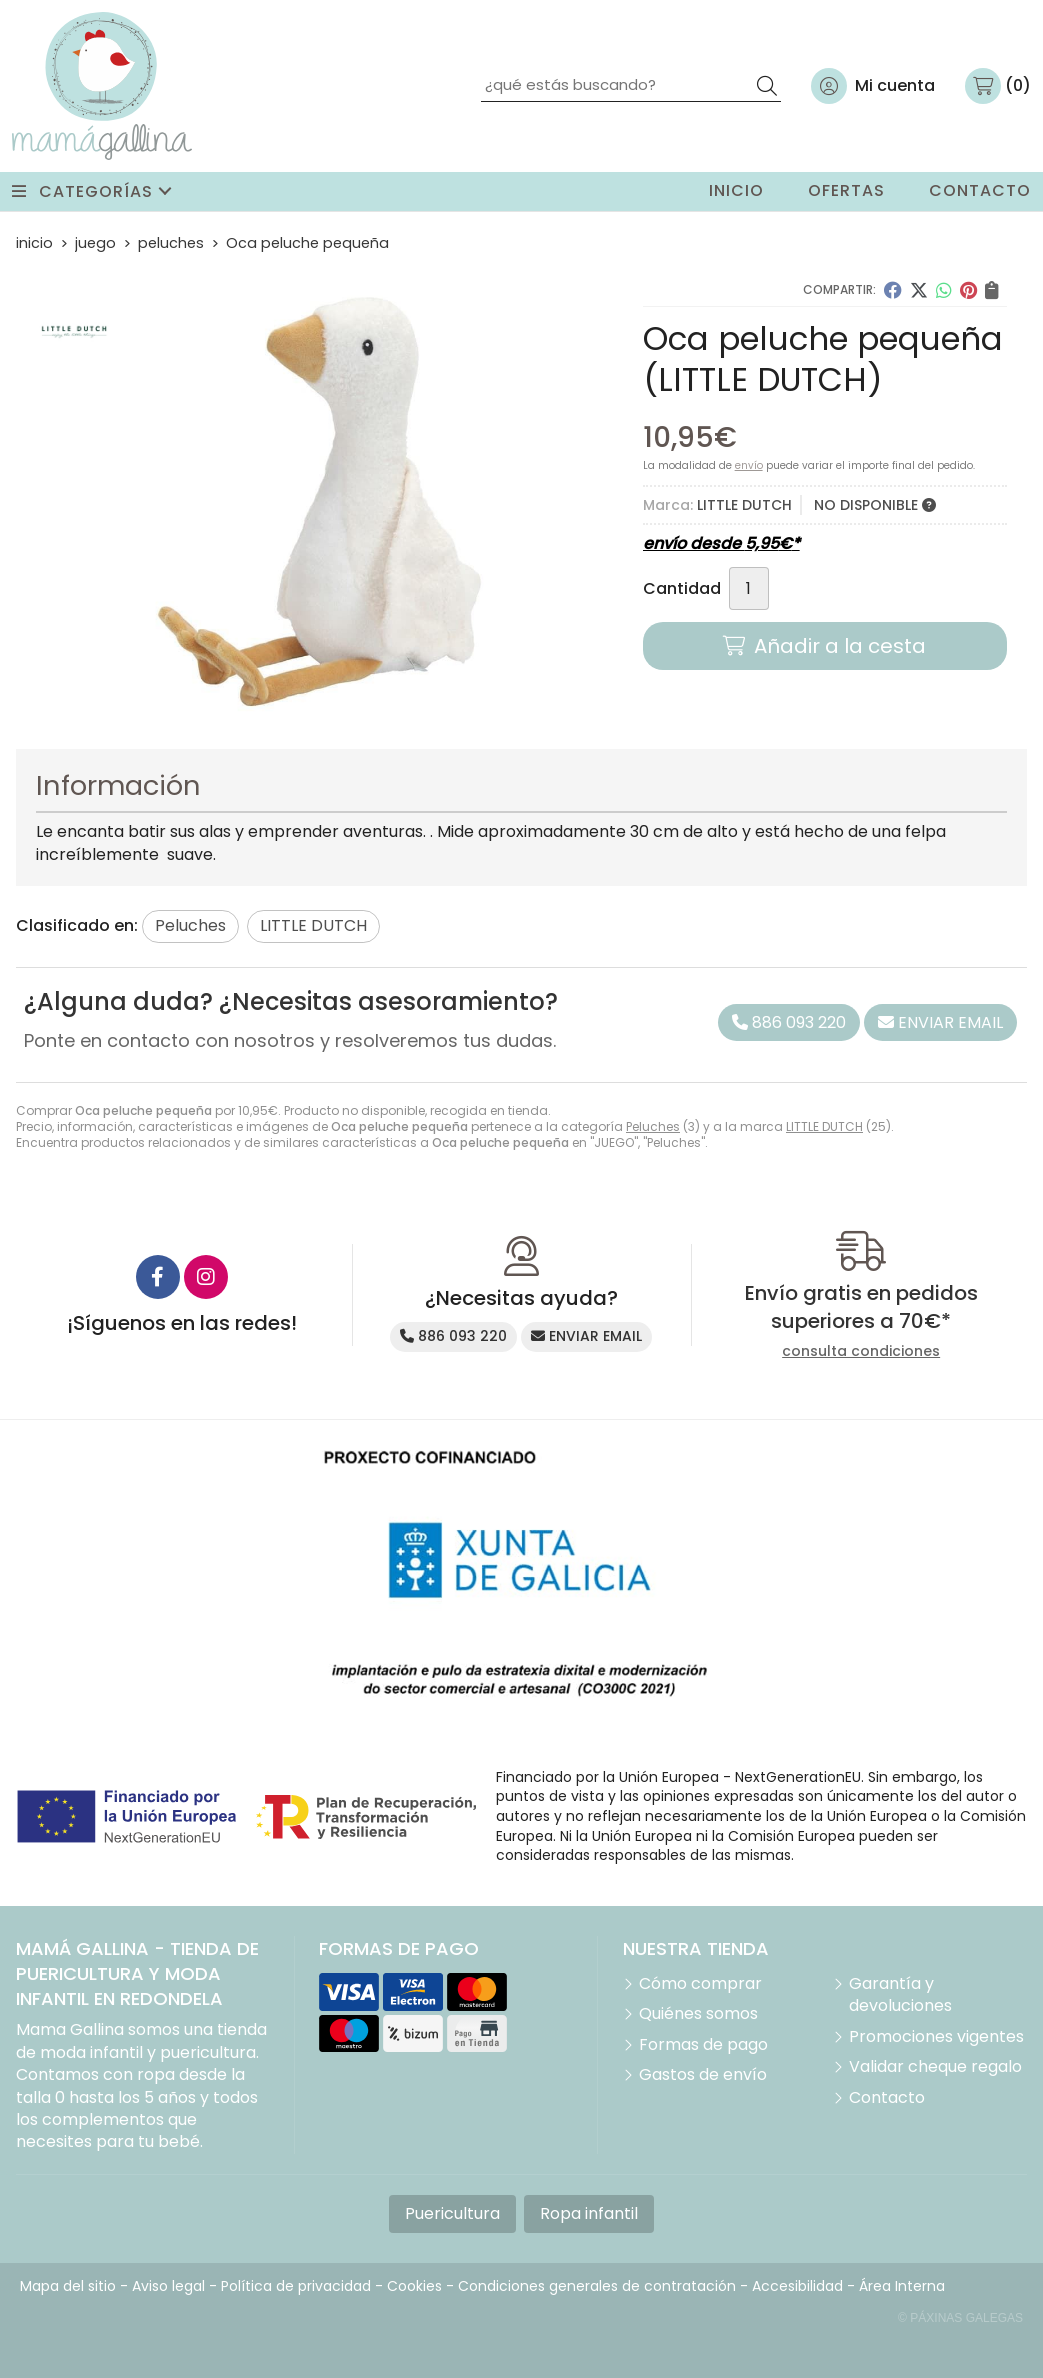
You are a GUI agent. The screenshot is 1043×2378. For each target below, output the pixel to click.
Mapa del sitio (68, 2286)
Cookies (414, 2286)
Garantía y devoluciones (900, 1995)
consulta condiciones (861, 1351)
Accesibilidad (797, 2286)
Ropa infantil (589, 2213)
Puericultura (452, 2213)
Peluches (653, 1126)
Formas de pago (703, 2045)
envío (749, 465)
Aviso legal (168, 2286)
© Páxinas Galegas (960, 2318)
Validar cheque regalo (935, 2067)
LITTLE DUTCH (824, 1126)
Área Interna (902, 2286)
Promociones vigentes (936, 2037)
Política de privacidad (296, 2286)
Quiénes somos (698, 2014)
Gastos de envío (703, 2075)
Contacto (887, 2098)
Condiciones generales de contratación (597, 2286)
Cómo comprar (700, 1984)
